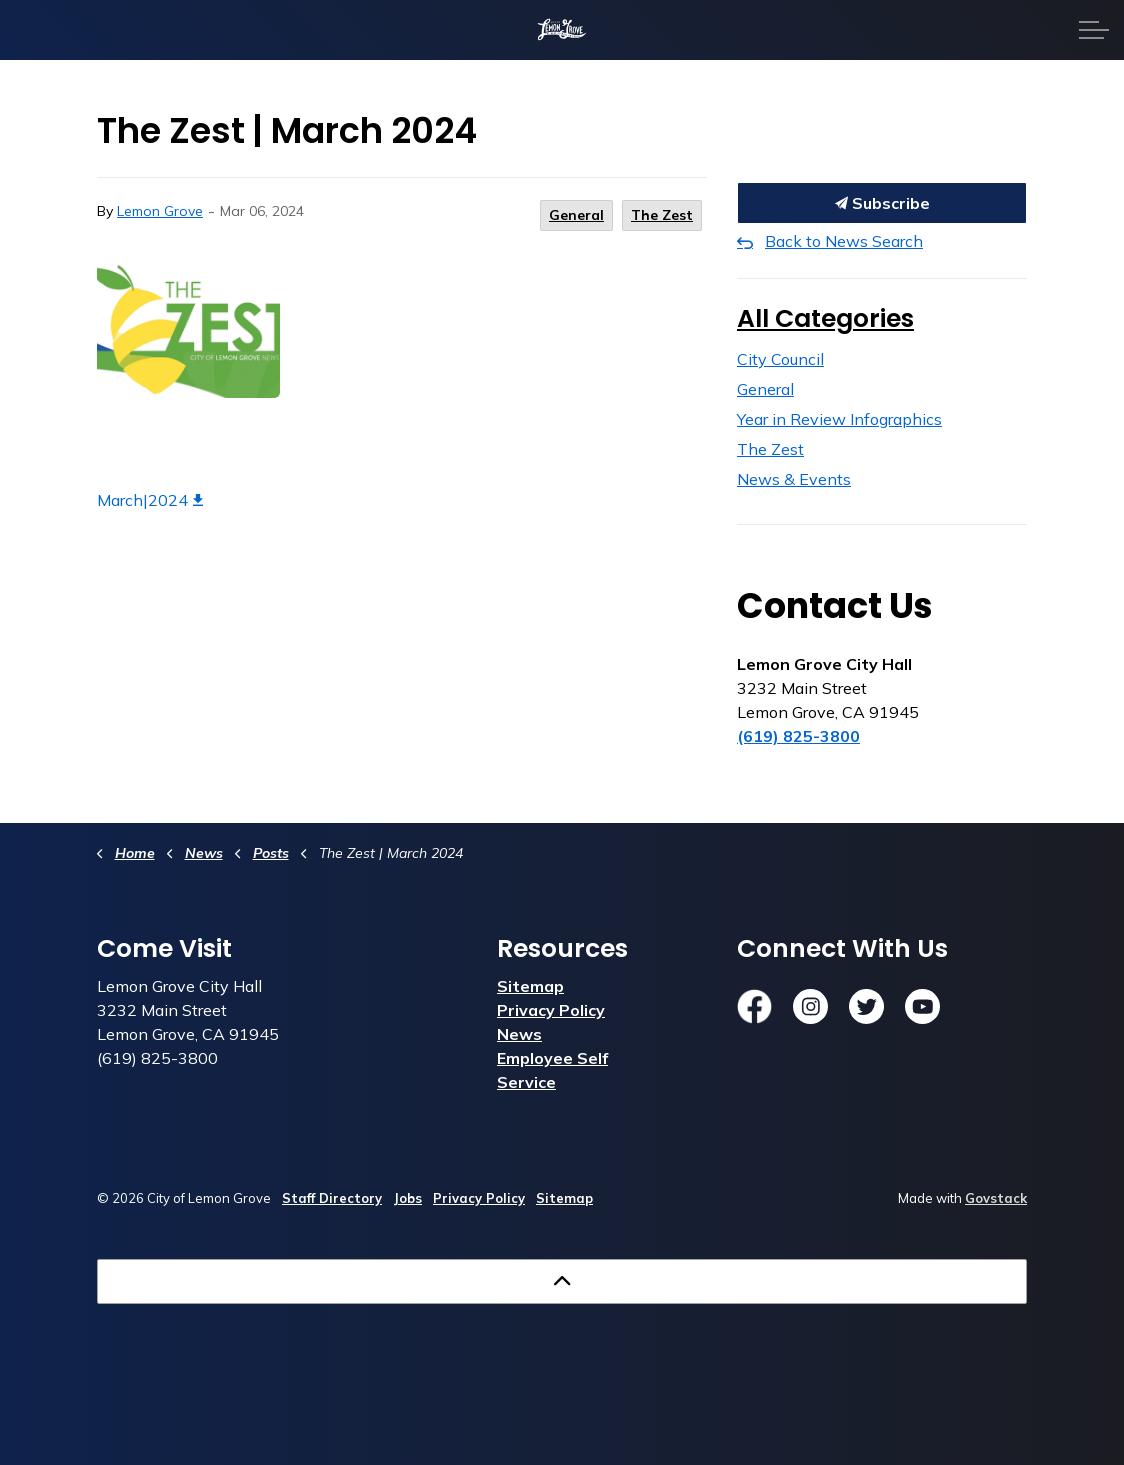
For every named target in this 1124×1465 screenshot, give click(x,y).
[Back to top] (562, 1281)
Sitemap (530, 986)
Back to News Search (844, 241)
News (519, 1034)
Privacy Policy (551, 1010)
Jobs (407, 1198)
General (576, 215)
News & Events (794, 479)
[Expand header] (1094, 30)
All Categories (825, 318)
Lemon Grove (160, 211)
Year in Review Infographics (839, 419)
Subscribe (882, 203)
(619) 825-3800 (798, 736)
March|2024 (150, 500)
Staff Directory (332, 1198)
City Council (780, 359)
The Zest (662, 215)
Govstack (996, 1198)
